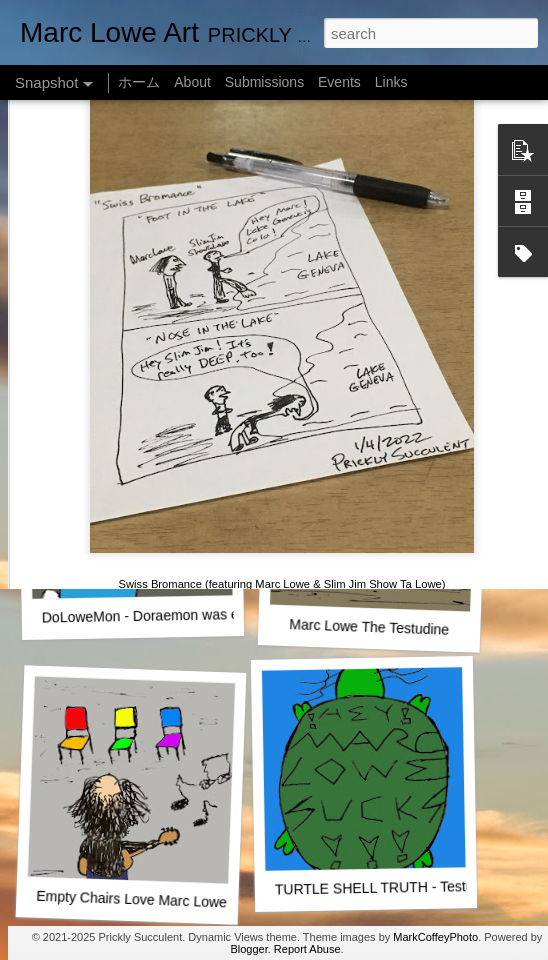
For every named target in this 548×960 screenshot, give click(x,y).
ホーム (139, 82)
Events (339, 82)
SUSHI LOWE (369, 354)
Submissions (264, 82)
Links (391, 82)
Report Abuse (307, 949)
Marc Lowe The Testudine (369, 627)
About (192, 82)
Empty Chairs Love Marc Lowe (131, 899)
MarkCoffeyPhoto (435, 937)
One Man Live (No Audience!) (135, 355)
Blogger (248, 949)
